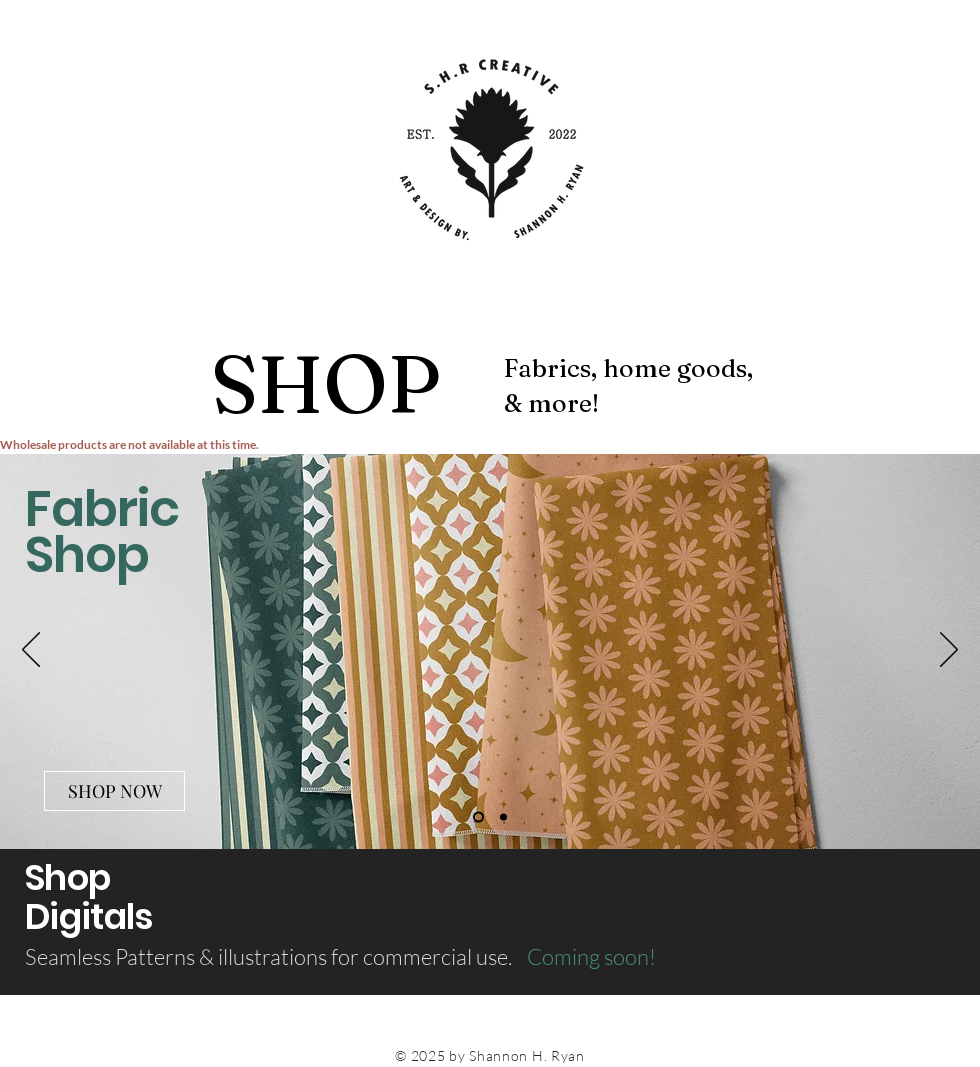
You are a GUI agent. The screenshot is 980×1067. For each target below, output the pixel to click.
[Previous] (31, 651)
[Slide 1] (478, 817)
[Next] (949, 651)
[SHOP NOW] (114, 791)
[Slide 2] (503, 817)
